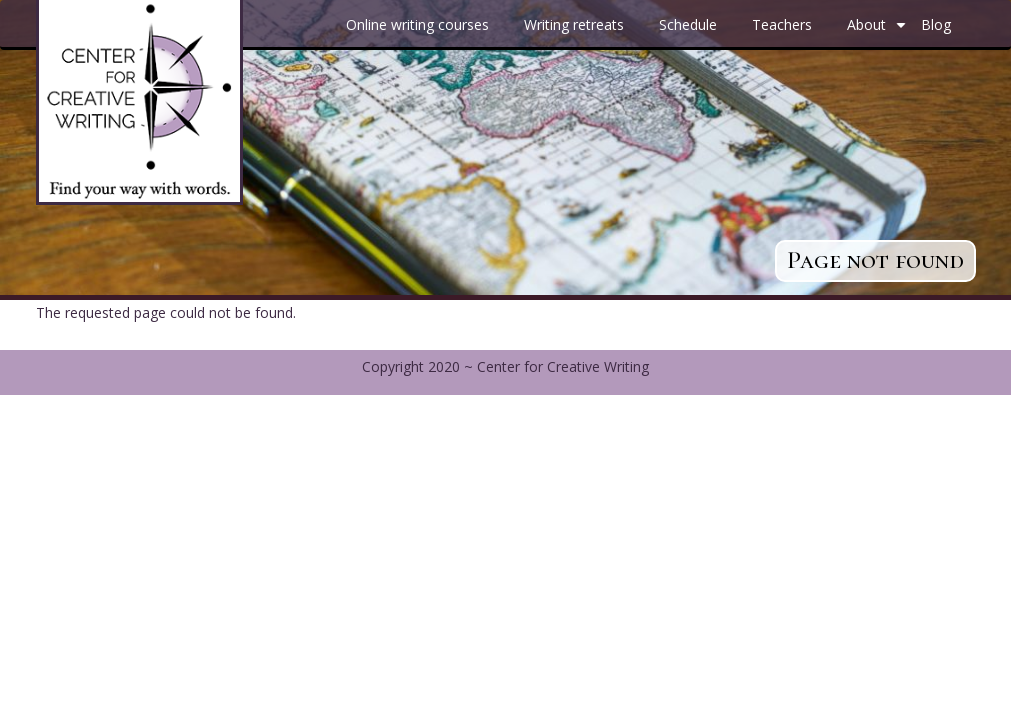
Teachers (782, 24)
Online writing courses (417, 24)
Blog (936, 24)
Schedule (688, 24)
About (879, 32)
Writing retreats (574, 24)
